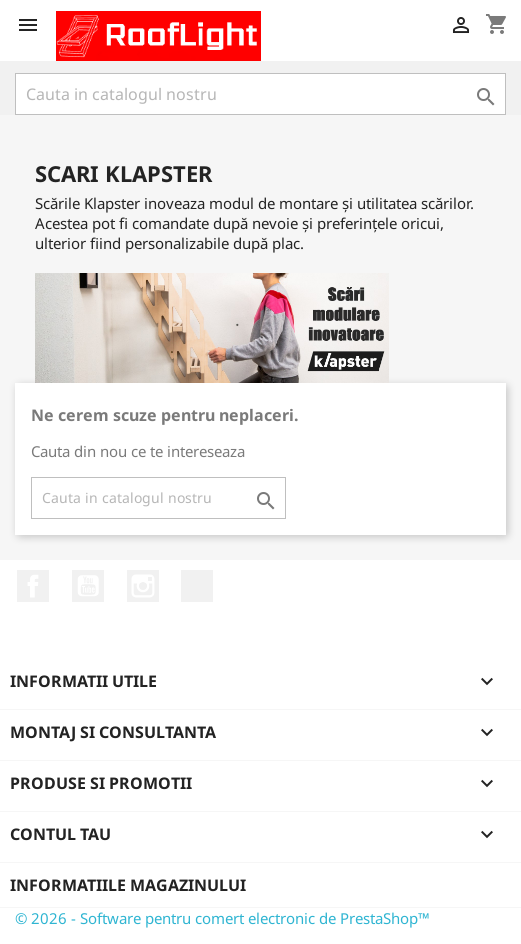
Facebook (33, 586)
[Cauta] (260, 94)
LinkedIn (197, 586)
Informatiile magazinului (128, 885)
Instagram (143, 586)
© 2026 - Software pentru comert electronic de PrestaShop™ (222, 918)
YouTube (88, 586)
